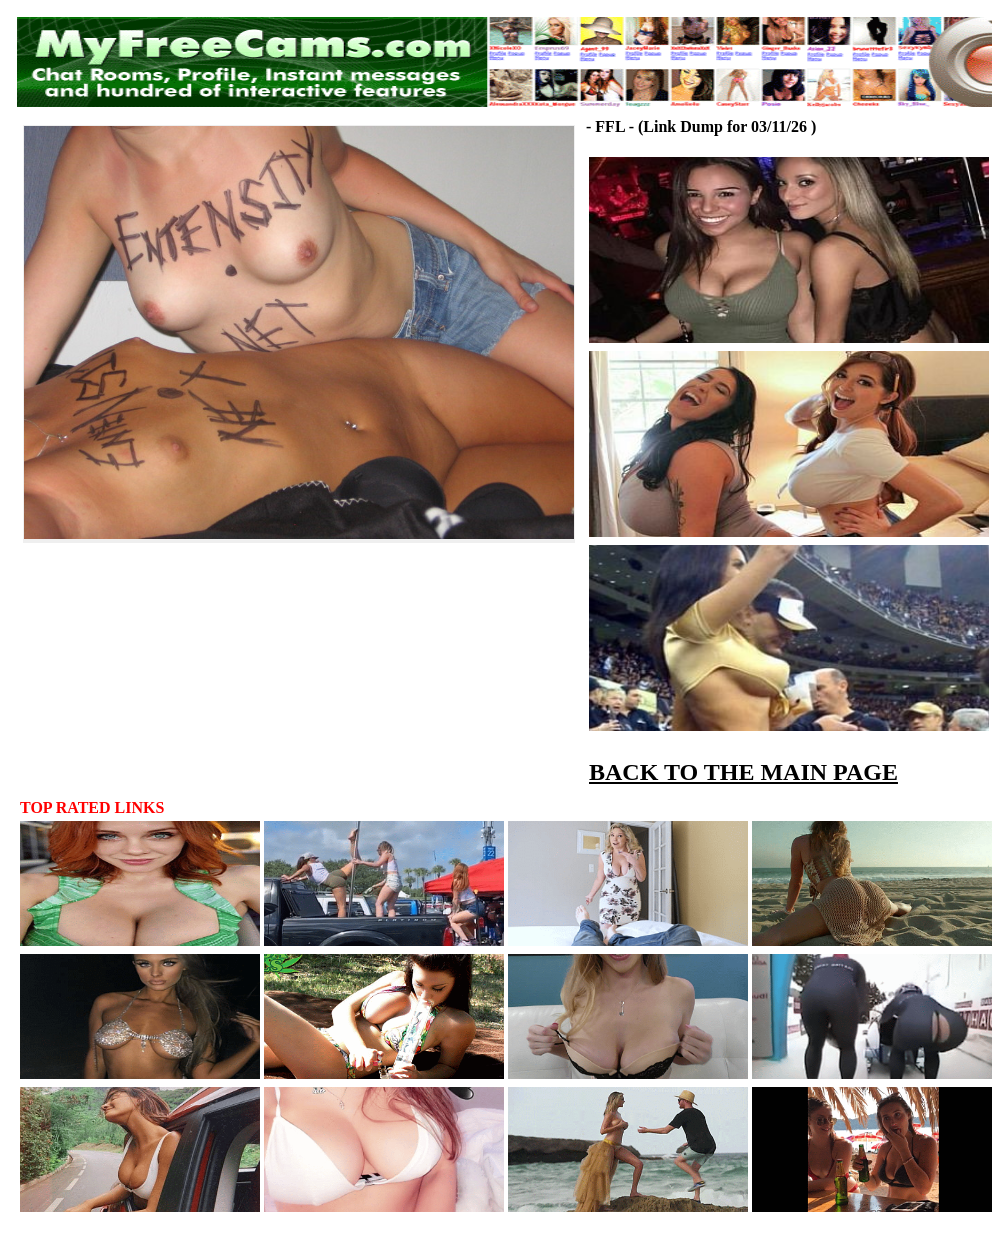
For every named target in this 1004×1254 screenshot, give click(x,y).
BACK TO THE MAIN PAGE (743, 772)
